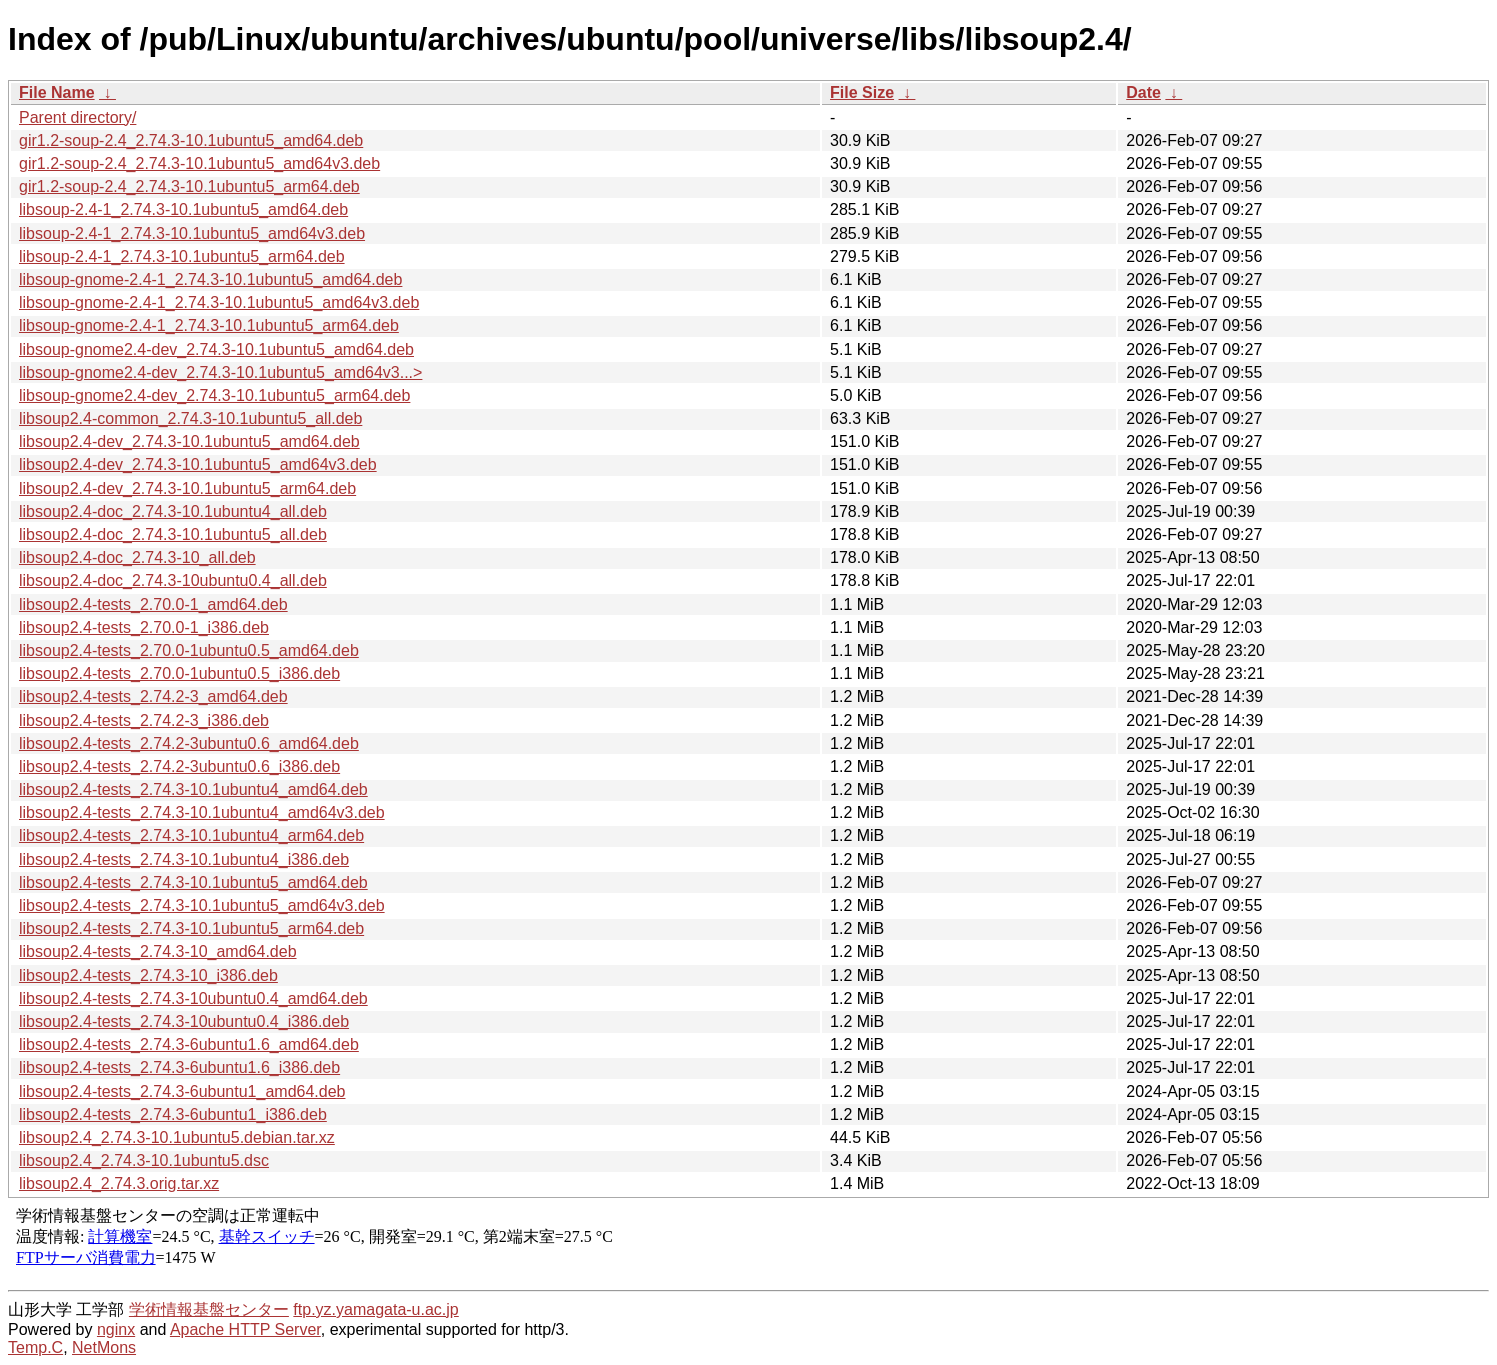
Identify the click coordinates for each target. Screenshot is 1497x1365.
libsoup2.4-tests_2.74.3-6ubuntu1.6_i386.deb (179, 1067)
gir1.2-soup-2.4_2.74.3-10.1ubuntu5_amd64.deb (191, 140)
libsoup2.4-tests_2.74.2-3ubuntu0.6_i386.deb (179, 766)
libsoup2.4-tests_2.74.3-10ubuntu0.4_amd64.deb (193, 998)
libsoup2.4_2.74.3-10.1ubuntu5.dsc (144, 1160)
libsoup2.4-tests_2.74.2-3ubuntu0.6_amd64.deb (189, 743)
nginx (116, 1329)
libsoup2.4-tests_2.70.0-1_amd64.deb (153, 604)
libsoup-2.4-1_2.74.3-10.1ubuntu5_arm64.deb (182, 256)
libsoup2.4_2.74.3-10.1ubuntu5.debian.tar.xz (177, 1137)
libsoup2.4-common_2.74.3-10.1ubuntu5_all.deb (190, 418)
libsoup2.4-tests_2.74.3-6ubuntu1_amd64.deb (182, 1091)
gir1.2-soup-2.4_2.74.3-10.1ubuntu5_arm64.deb (189, 186)
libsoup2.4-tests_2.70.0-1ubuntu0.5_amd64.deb (189, 650)
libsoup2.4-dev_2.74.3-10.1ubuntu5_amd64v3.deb (198, 464)
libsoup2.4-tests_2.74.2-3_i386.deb (144, 720)
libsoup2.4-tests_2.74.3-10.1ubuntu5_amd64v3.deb (202, 905)
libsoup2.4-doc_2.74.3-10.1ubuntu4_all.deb (173, 511)
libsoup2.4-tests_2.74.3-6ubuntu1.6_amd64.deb (189, 1044)
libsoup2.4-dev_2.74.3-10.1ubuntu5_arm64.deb (187, 488)
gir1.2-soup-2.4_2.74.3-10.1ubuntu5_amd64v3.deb (199, 163)
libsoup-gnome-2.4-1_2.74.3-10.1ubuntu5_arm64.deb (209, 325)
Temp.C (35, 1347)
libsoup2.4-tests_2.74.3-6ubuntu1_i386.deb (173, 1114)
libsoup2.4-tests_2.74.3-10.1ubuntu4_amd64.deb (193, 789)
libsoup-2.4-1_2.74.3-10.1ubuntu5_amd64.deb (183, 209)
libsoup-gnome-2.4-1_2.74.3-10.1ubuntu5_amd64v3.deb (219, 302)
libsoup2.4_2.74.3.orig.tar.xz (119, 1183)
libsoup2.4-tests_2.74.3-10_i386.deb (148, 975)
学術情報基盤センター (209, 1309)
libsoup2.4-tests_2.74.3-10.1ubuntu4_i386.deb (184, 859)
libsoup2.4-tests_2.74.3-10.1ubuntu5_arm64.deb (191, 928)
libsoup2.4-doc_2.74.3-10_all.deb (137, 557)
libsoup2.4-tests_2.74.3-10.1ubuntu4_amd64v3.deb (202, 812)
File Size (862, 92)
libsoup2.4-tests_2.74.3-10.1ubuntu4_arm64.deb (191, 835)
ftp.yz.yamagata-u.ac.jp (375, 1309)
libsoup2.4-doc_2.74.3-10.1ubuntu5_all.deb (173, 534)
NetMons (104, 1347)
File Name (57, 92)
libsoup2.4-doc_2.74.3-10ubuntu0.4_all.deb (173, 580)
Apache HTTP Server (245, 1329)
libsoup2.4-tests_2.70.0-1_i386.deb (144, 627)
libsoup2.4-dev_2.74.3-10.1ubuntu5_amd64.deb (189, 441)
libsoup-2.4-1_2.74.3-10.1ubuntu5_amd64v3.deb (192, 233)
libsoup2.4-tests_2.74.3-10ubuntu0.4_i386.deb (184, 1021)
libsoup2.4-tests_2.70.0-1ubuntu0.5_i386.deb (179, 673)
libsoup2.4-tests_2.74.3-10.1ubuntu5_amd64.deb (193, 882)
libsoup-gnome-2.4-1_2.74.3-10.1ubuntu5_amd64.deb (210, 279)
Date (1143, 92)
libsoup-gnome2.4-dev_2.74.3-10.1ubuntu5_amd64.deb (216, 349)
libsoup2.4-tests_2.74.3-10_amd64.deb (158, 951)
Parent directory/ (77, 117)
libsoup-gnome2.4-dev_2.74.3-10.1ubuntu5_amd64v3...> (220, 372)
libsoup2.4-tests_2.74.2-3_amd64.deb (153, 696)
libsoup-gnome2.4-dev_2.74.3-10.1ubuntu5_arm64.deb (214, 395)
